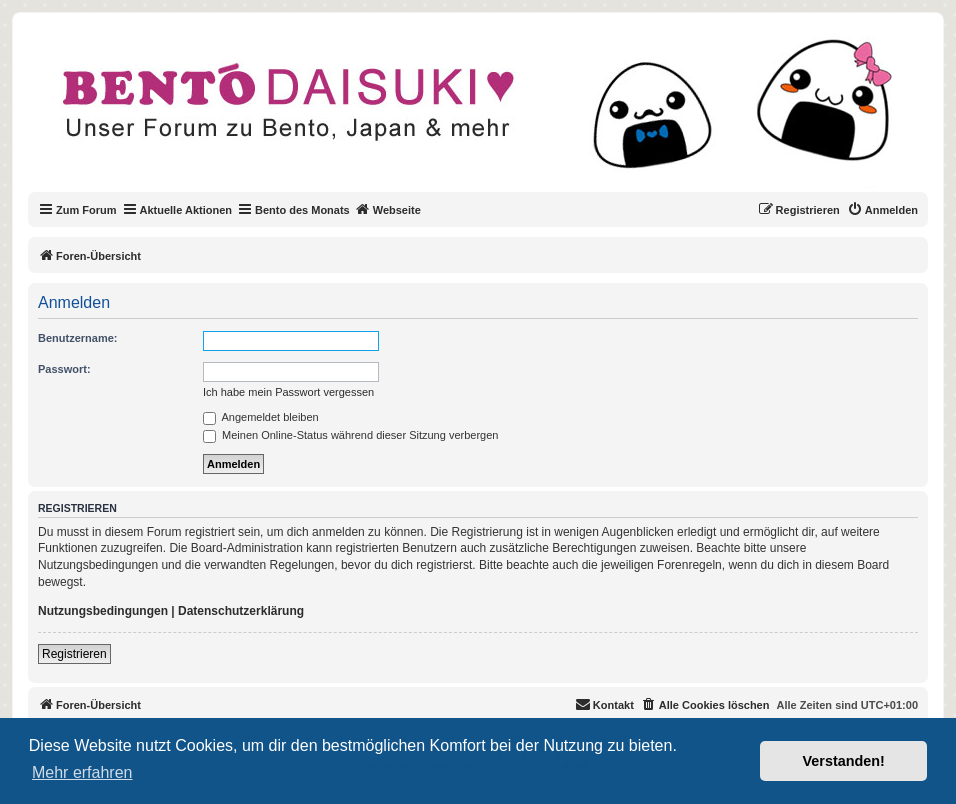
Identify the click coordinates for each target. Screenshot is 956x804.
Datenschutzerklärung (241, 611)
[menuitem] (882, 210)
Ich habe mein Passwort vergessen (288, 392)
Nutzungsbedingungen (103, 611)
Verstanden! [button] (844, 761)
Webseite (388, 209)
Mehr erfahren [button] (82, 772)
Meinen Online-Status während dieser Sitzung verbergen (350, 435)
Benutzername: (77, 338)
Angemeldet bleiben (261, 417)
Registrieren (74, 654)
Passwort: (64, 369)
